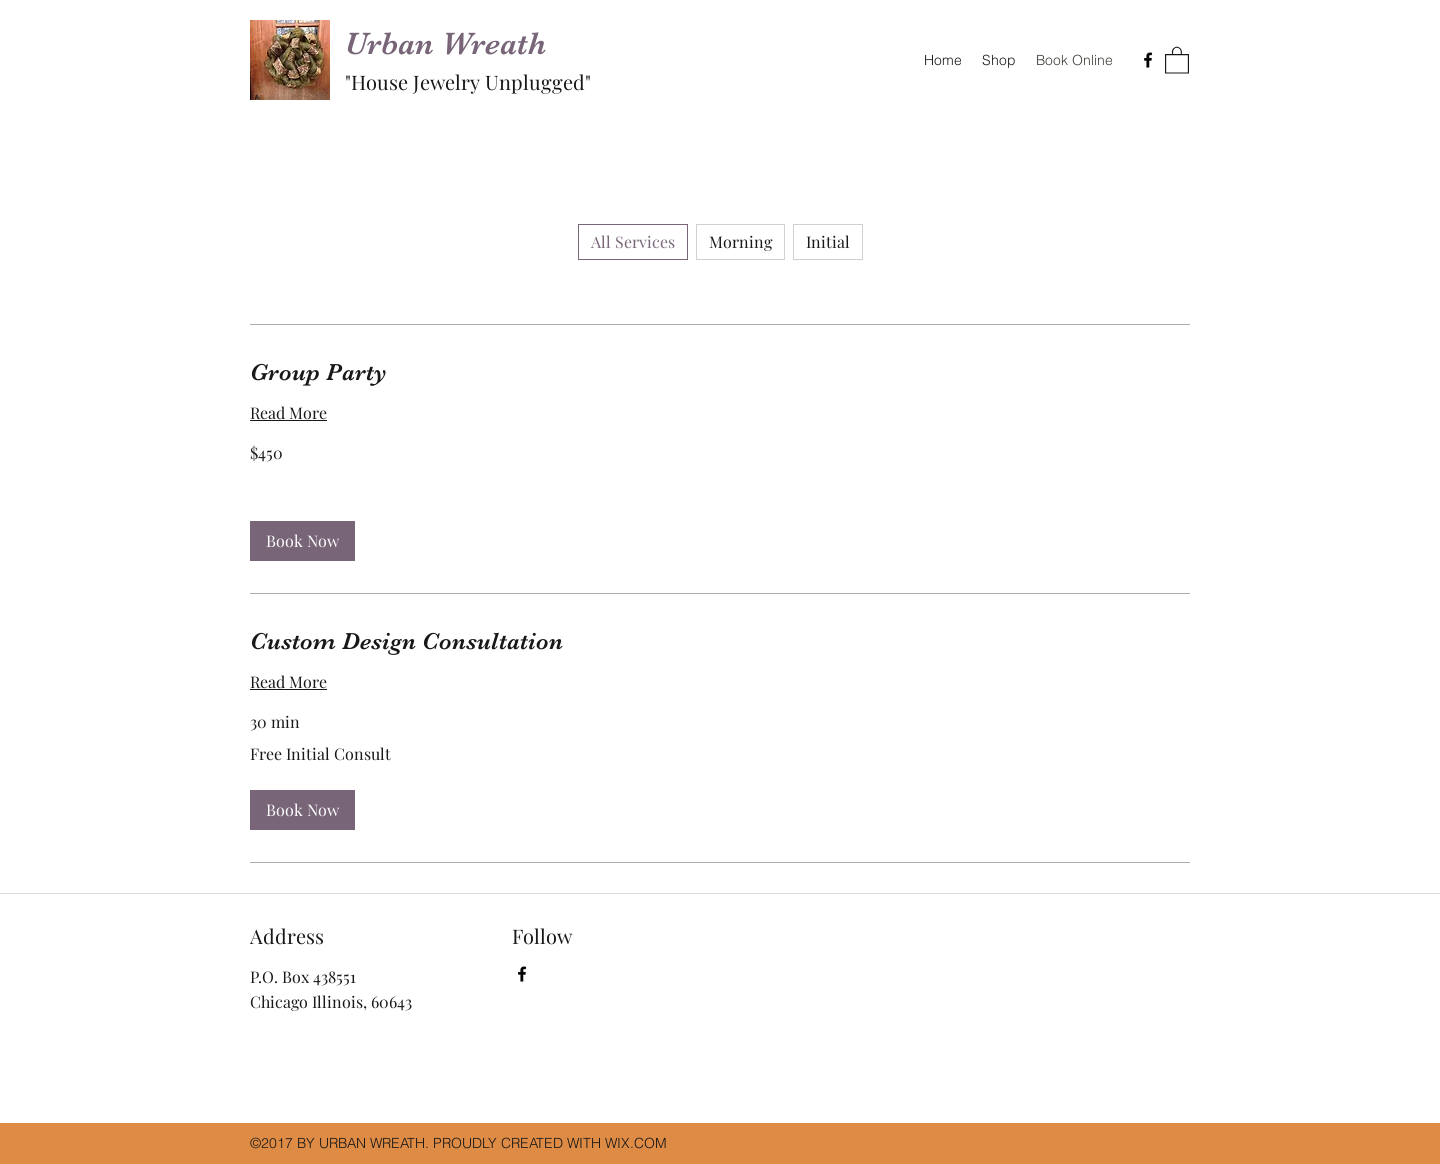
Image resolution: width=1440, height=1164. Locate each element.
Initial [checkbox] (828, 241)
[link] (720, 373)
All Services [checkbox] (633, 241)
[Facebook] (1148, 60)
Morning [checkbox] (740, 241)
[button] (1177, 59)
